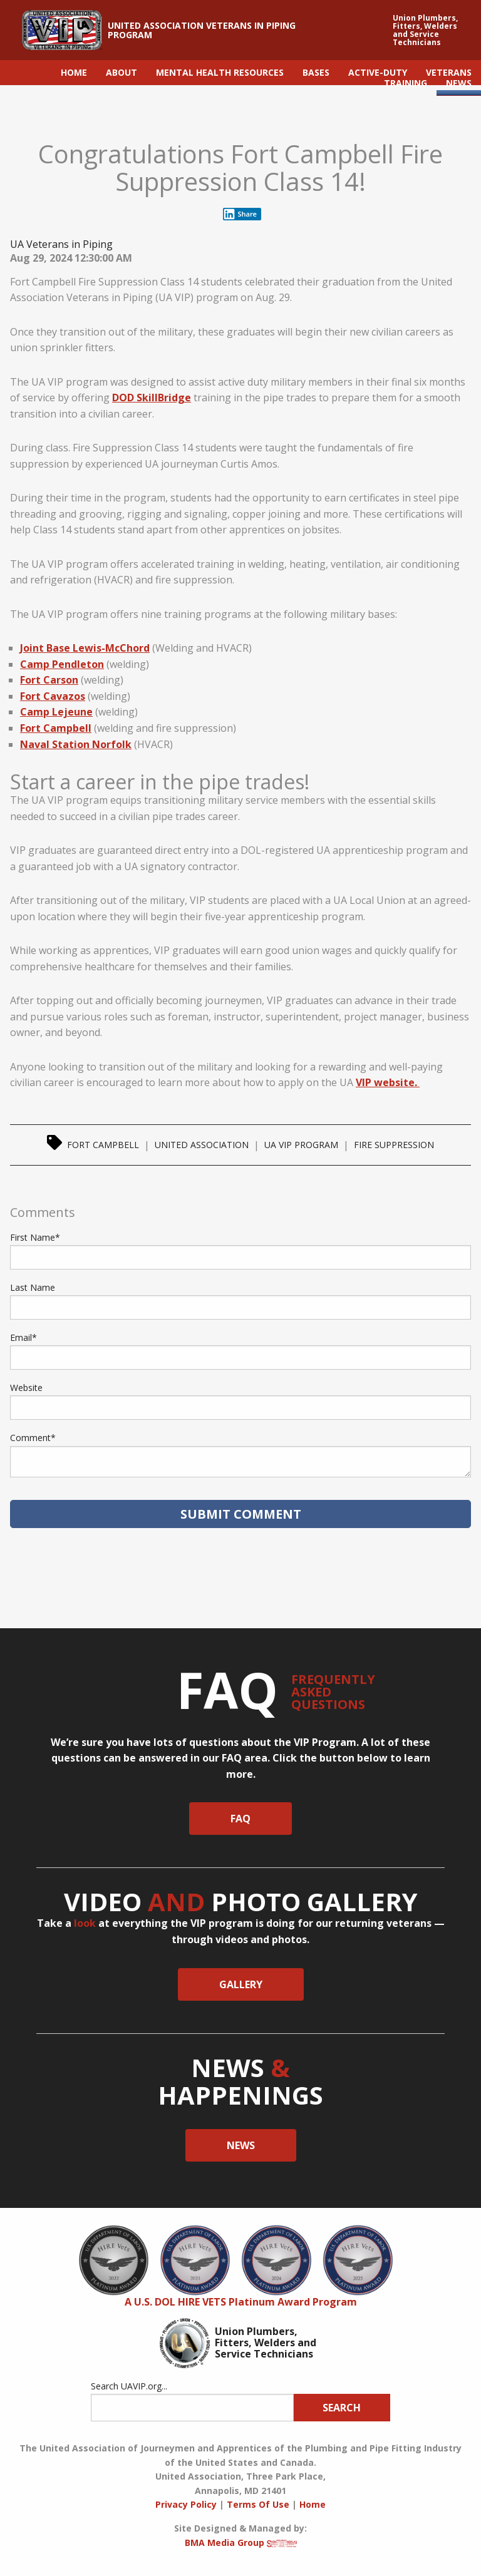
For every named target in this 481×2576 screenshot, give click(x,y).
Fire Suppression (394, 1145)
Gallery (240, 1984)
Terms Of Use (258, 2504)
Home (312, 2504)
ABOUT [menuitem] (121, 72)
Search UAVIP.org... (129, 2386)
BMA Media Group (241, 2542)
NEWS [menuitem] (459, 83)
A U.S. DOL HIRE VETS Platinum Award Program (241, 2302)
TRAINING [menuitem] (405, 83)
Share (240, 214)
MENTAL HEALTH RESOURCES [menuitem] (220, 72)
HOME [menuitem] (74, 72)
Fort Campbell (103, 1145)
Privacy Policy (186, 2504)
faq (240, 1818)
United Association (202, 1145)
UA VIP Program (301, 1145)
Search (342, 2407)
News (241, 2145)
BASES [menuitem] (316, 72)
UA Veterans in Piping (61, 244)
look (85, 1923)
